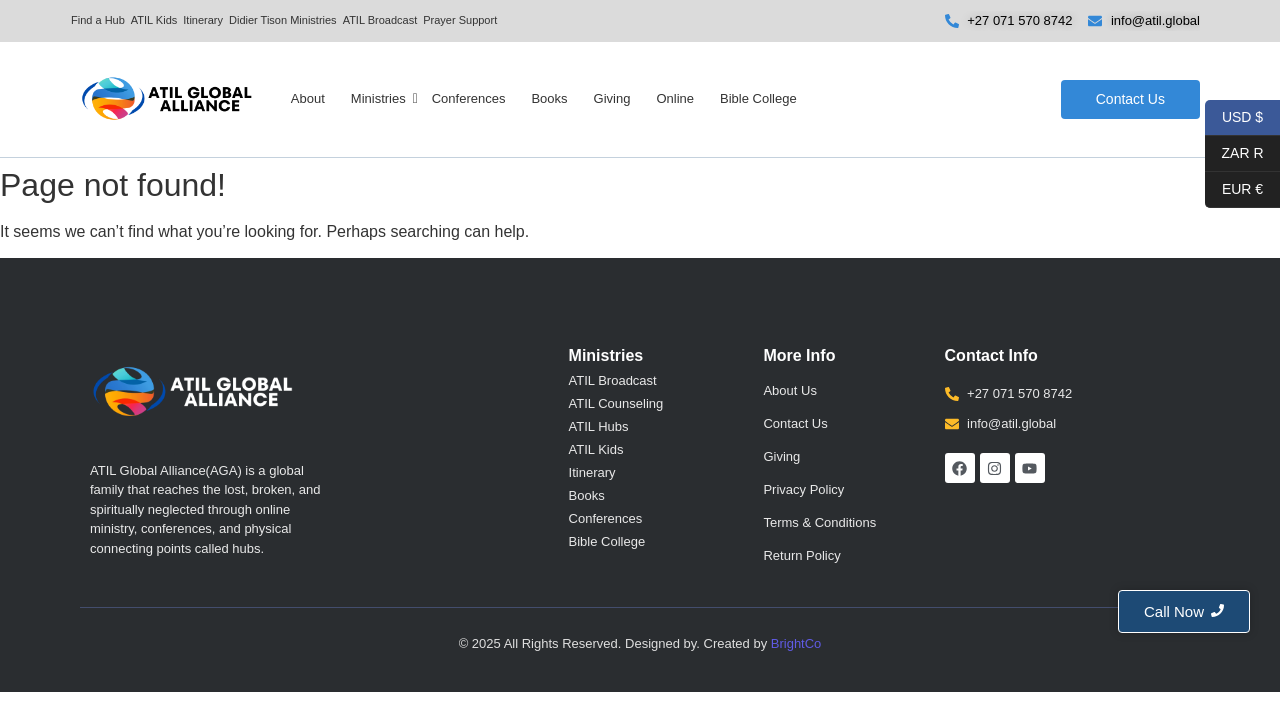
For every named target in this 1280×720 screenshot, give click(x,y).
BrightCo (796, 643)
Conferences (469, 98)
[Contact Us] (1130, 99)
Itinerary (203, 20)
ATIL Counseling (616, 403)
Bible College (758, 98)
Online (675, 98)
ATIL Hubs (599, 426)
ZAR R (1234, 154)
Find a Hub (98, 20)
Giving (612, 98)
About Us (789, 390)
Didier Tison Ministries (283, 20)
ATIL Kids (154, 20)
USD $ (1242, 118)
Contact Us (795, 423)
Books (549, 98)
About (308, 98)
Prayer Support (460, 20)
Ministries (379, 98)
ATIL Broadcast (380, 20)
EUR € (1234, 190)
